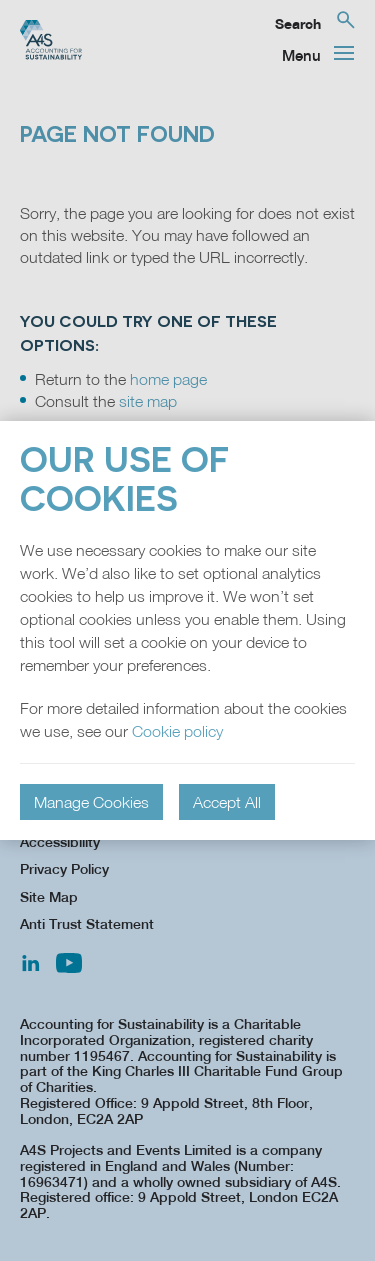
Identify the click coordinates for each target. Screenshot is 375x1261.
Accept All (227, 802)
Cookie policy (177, 731)
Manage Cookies (91, 802)
